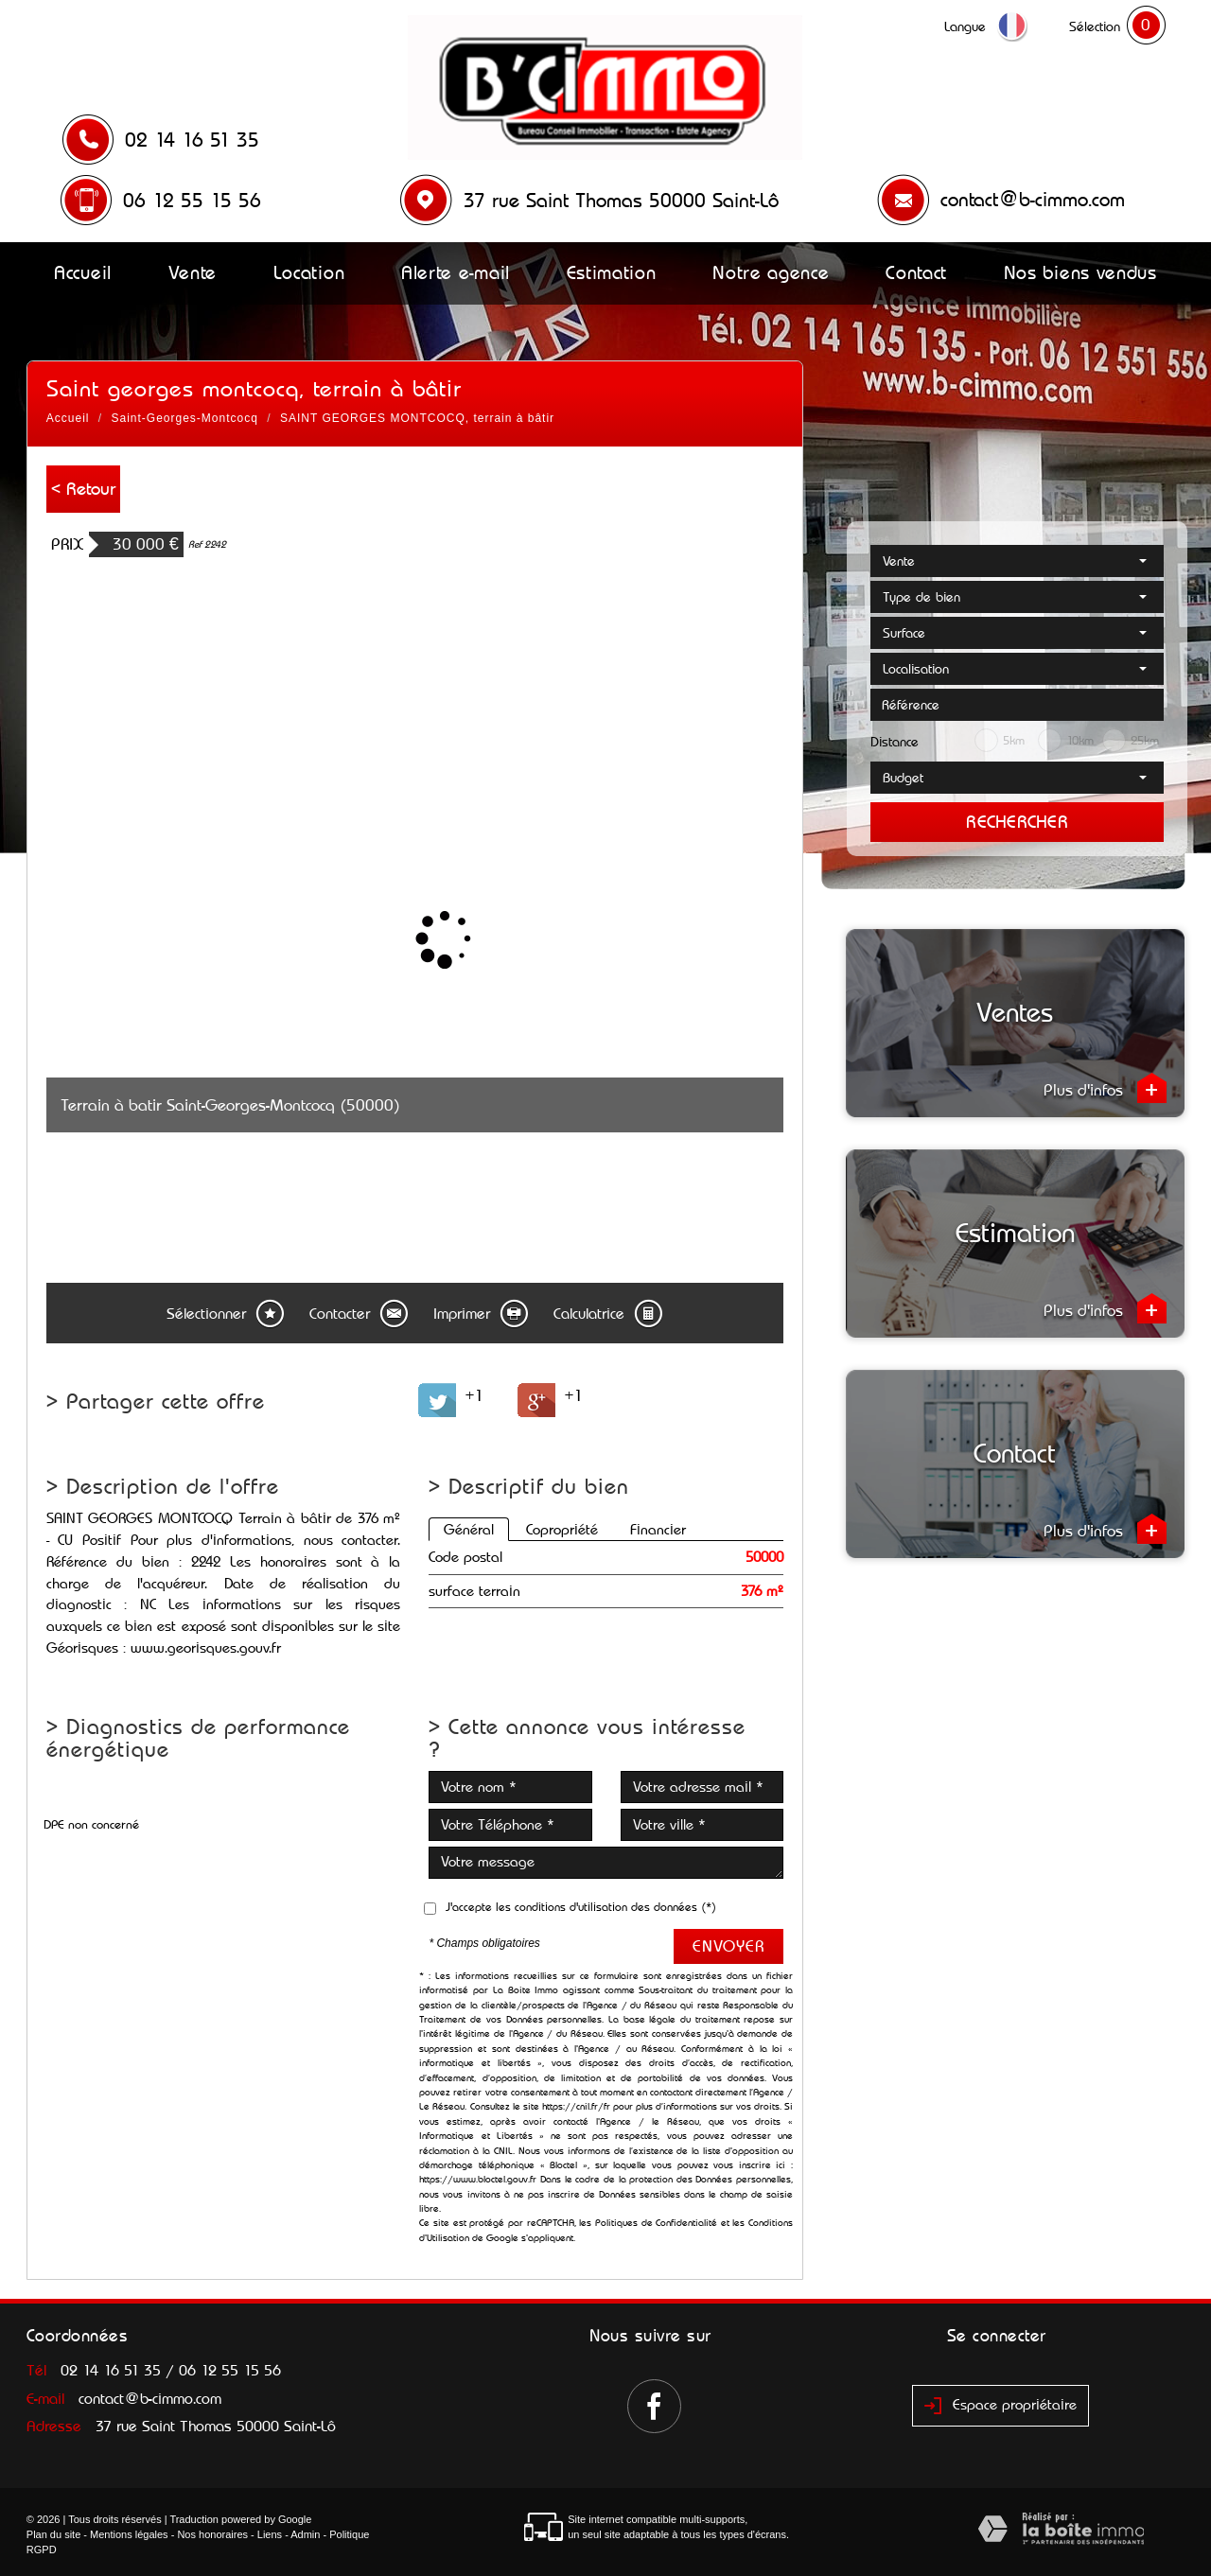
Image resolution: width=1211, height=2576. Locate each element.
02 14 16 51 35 (192, 140)
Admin (305, 2534)
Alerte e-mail (455, 272)
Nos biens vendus (1080, 272)
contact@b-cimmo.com (1032, 199)
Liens (269, 2534)
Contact (916, 272)
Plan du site (53, 2534)
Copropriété (562, 1529)
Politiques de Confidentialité (656, 2223)
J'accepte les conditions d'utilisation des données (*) (581, 1907)
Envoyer (728, 1946)
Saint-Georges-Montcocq (185, 418)
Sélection (1094, 26)
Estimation (612, 272)
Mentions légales (129, 2534)
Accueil (83, 272)
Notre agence (770, 272)
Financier (658, 1529)
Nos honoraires (212, 2534)
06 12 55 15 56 (192, 200)
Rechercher (1017, 821)
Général (469, 1529)
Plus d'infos (1105, 1088)
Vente (193, 272)
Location (309, 272)
